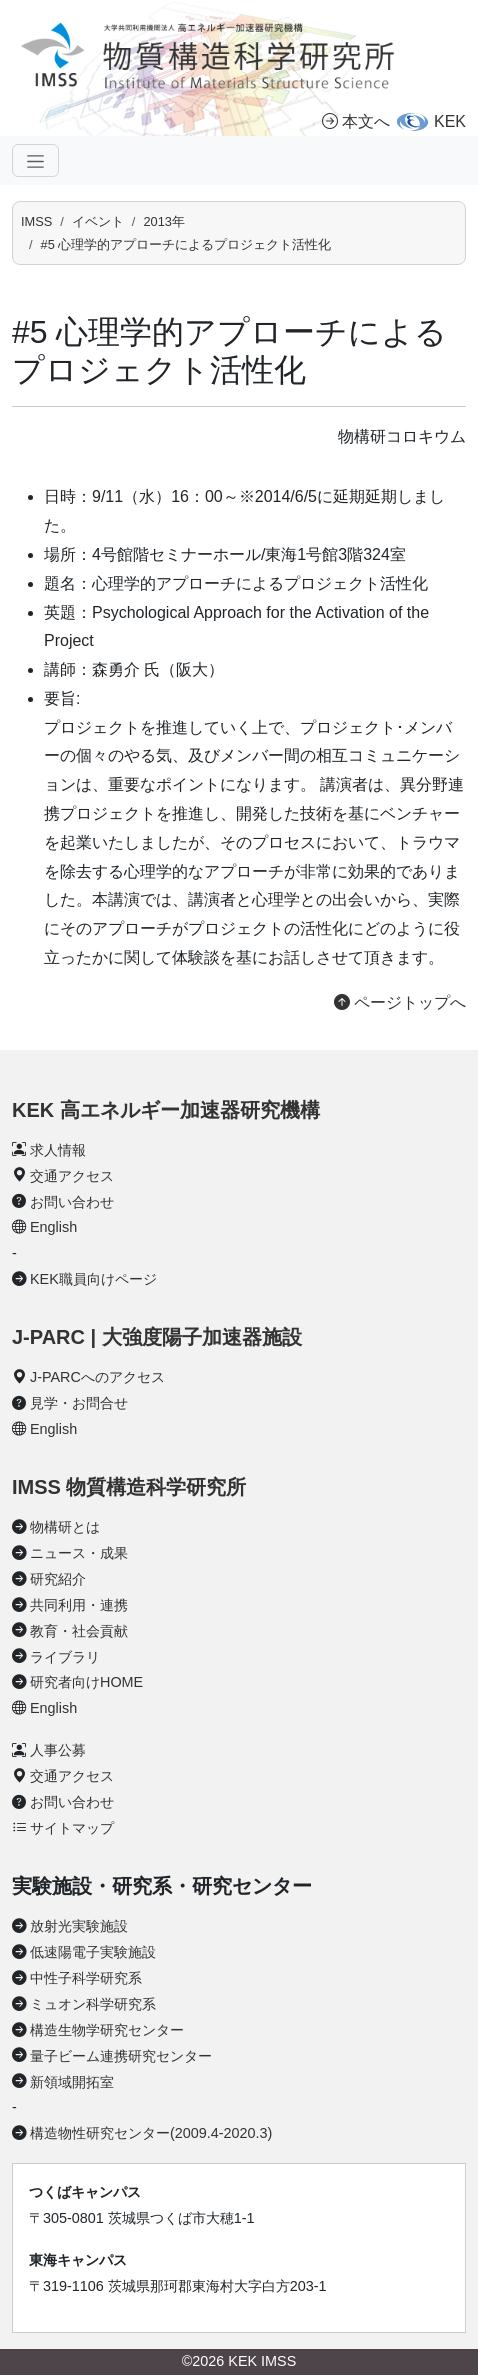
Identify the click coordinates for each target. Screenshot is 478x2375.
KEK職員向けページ (93, 1279)
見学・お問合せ (79, 1403)
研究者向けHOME (86, 1682)
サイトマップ (72, 1828)
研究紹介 (58, 1579)
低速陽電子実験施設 (93, 1952)
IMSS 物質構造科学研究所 (129, 1487)
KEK (450, 121)
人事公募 (58, 1750)
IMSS (36, 221)
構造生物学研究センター (107, 2030)
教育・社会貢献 (79, 1631)
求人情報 (58, 1150)
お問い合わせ (72, 1202)
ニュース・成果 (79, 1553)
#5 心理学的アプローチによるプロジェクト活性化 (186, 244)
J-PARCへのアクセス (97, 1377)
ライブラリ (65, 1657)
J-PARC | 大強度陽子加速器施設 (157, 1337)
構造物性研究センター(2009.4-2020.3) (151, 2133)
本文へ (356, 121)
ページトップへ (400, 1002)
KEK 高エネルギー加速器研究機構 (166, 1110)
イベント (98, 221)
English (53, 1227)
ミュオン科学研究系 (93, 2004)
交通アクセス (72, 1176)
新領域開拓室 (72, 2082)
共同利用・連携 (79, 1605)
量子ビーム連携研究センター (121, 2056)
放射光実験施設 (79, 1926)
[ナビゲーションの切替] (35, 160)
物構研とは (65, 1527)
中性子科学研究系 (86, 1978)
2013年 (163, 221)
